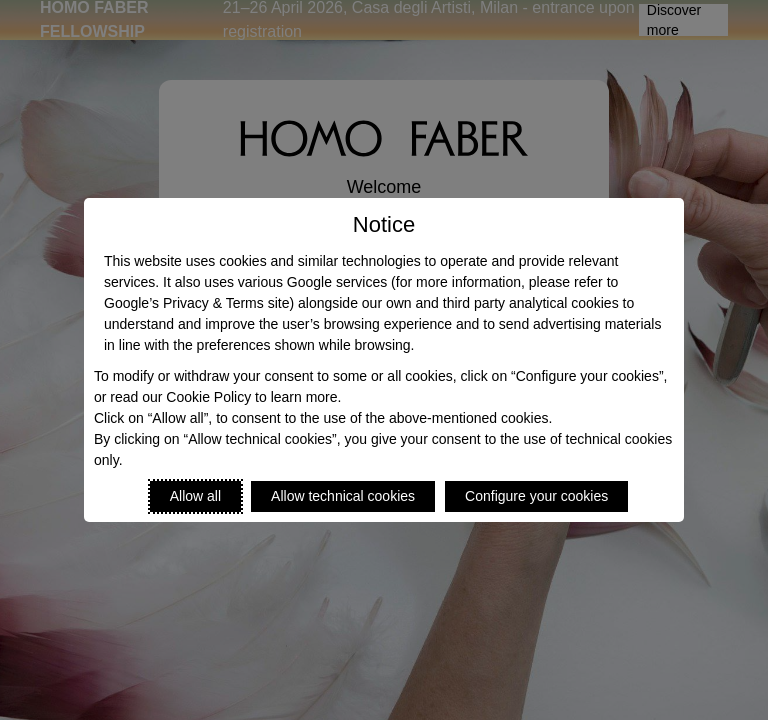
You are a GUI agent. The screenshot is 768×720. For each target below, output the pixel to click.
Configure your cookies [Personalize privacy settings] (536, 496)
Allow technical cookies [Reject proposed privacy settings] (343, 496)
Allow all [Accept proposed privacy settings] (195, 496)
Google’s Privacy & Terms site (196, 303)
